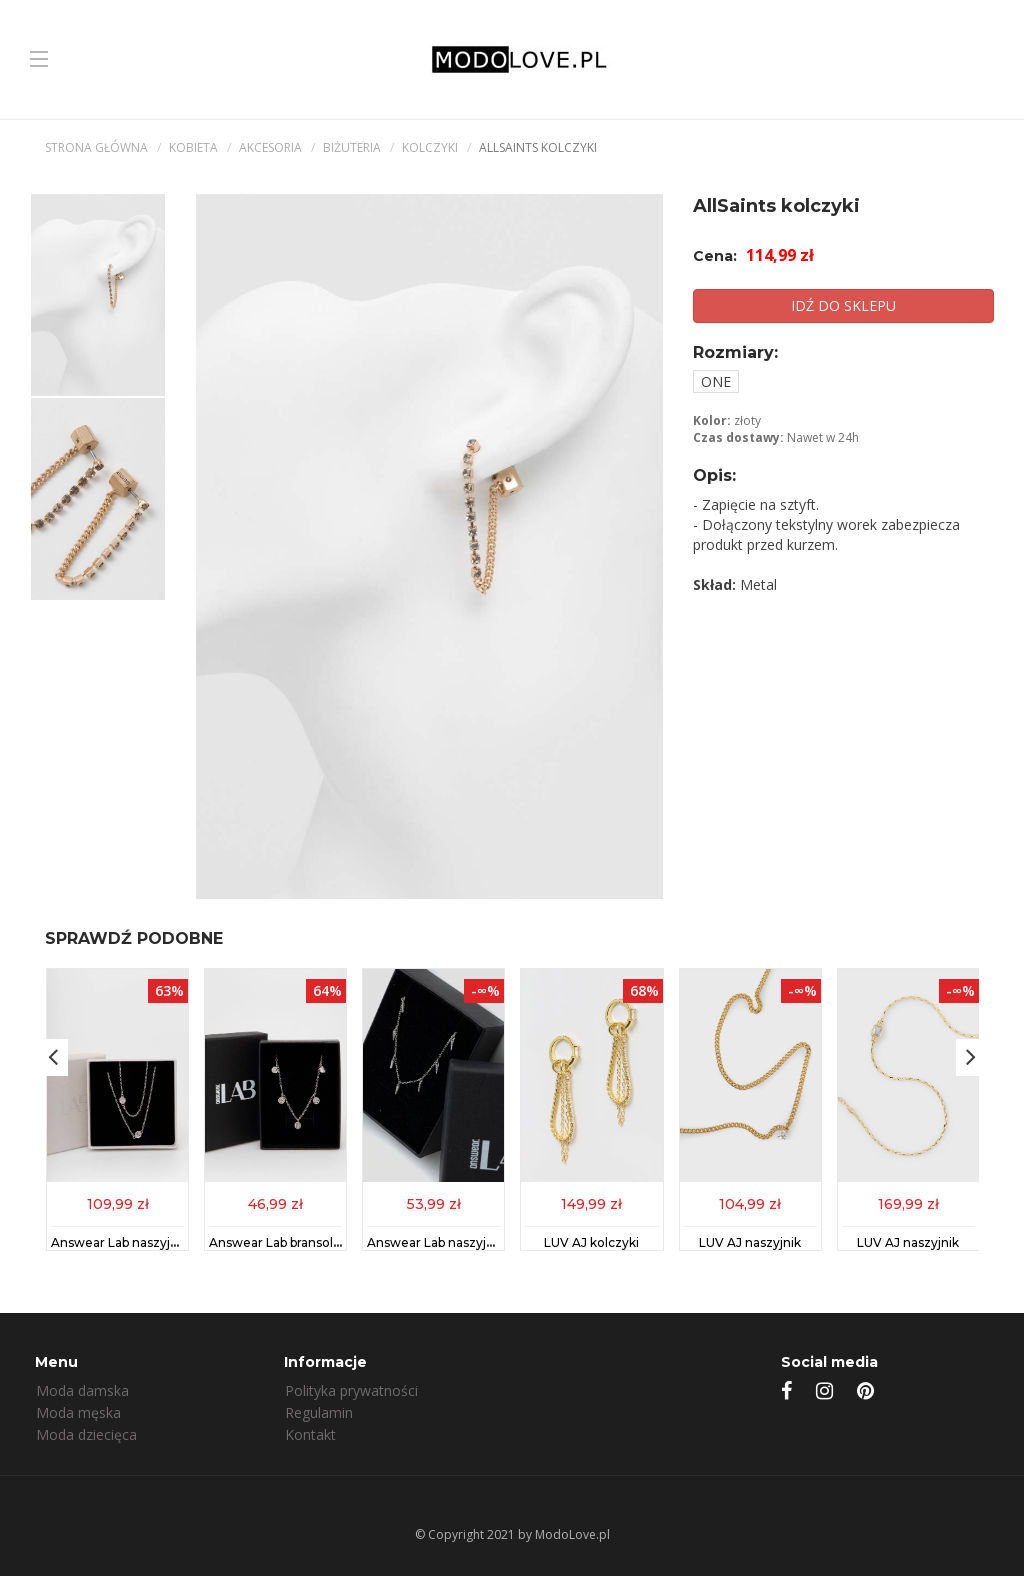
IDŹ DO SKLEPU (843, 305)
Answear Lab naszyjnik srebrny (144, 1242)
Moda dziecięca (86, 1434)
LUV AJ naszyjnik (750, 1242)
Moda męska (78, 1412)
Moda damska (82, 1390)
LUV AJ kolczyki (591, 1242)
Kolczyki (430, 147)
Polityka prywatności (351, 1390)
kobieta (193, 147)
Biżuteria (352, 147)
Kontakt (310, 1434)
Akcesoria (270, 147)
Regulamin (319, 1412)
